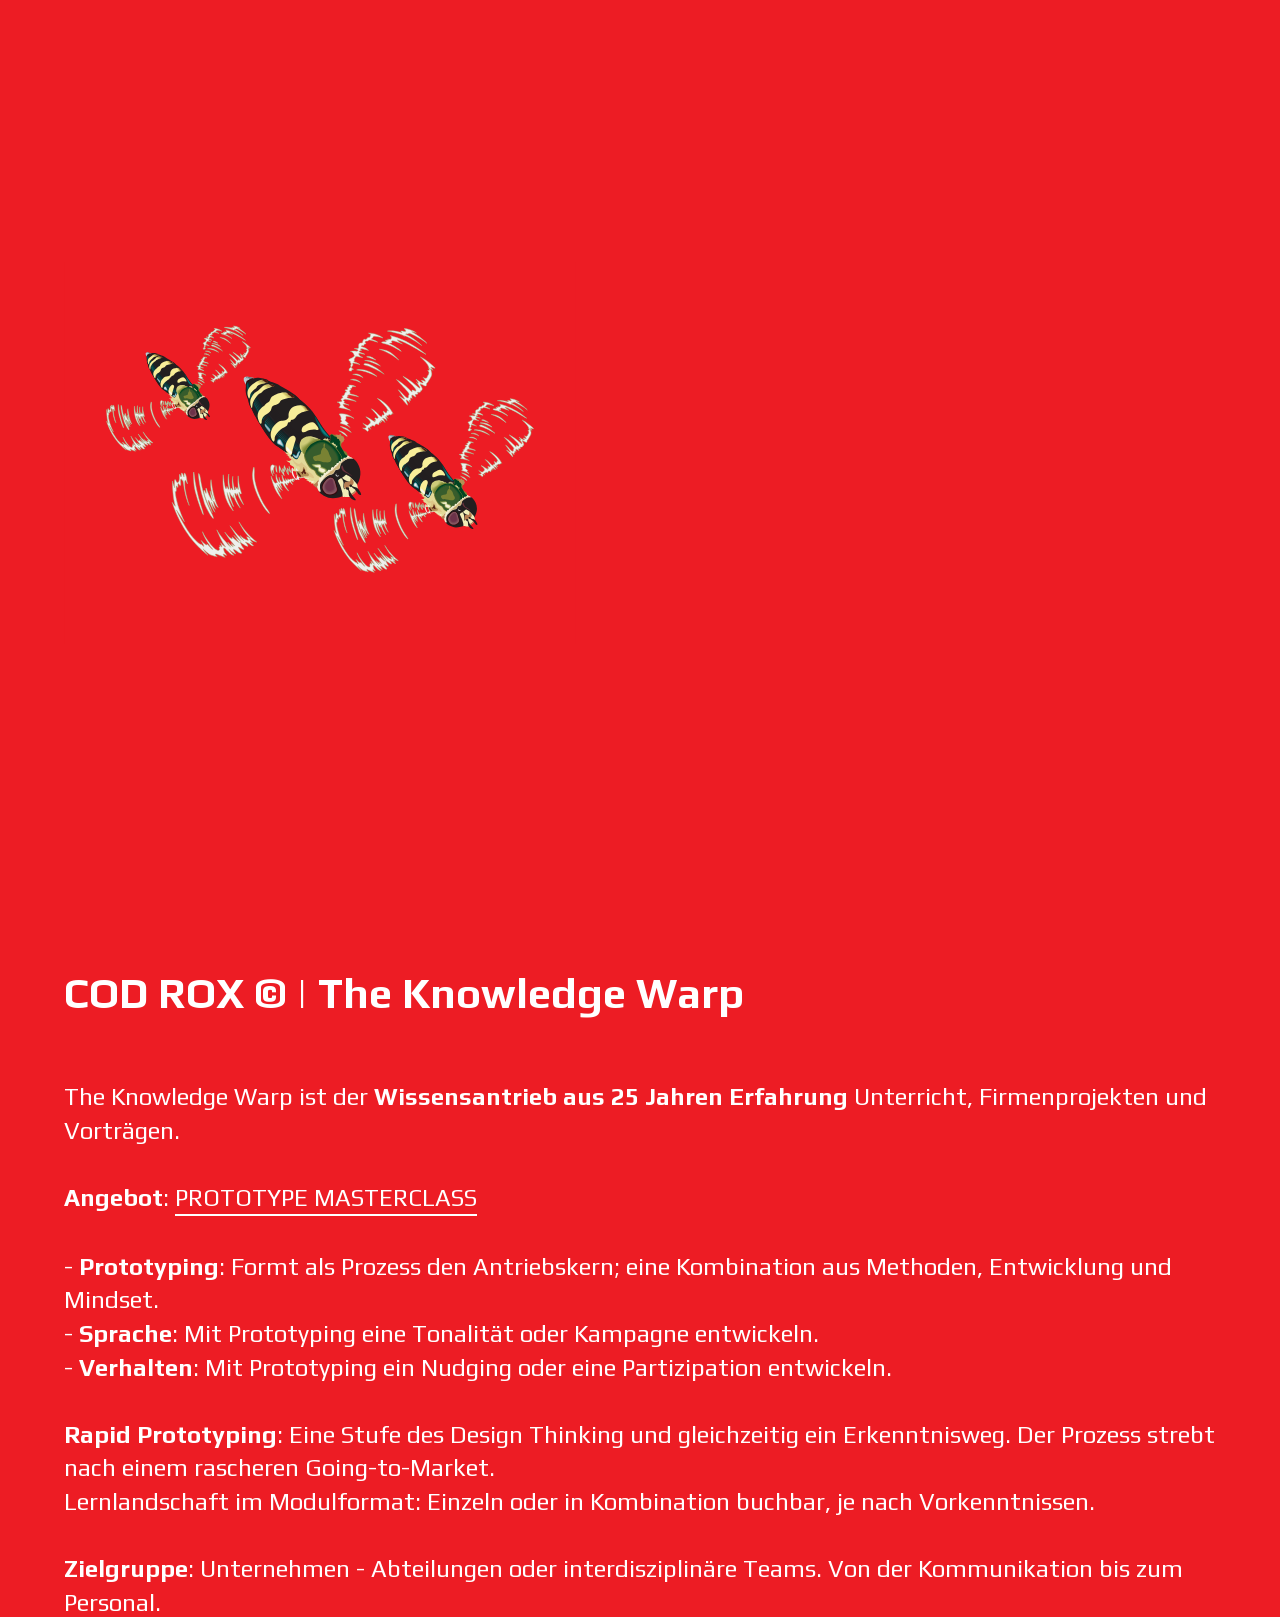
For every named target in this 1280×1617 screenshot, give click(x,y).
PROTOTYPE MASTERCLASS (326, 1197)
